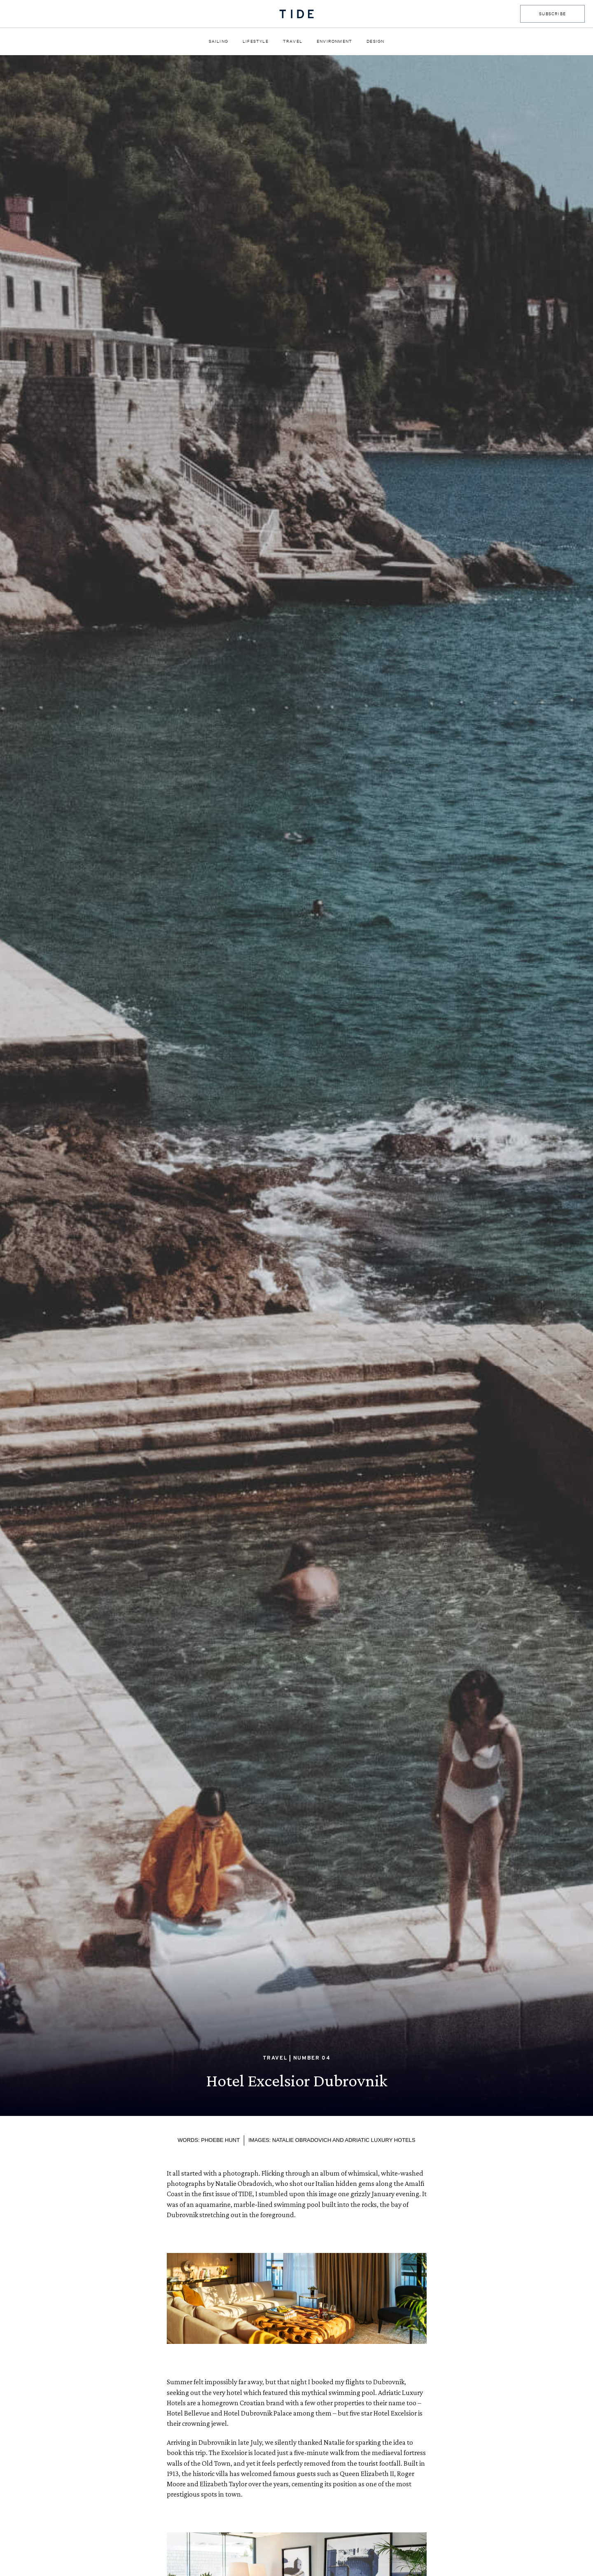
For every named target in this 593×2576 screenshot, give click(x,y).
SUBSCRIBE (552, 13)
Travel (292, 41)
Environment (334, 41)
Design (375, 41)
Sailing (218, 41)
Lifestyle (255, 41)
